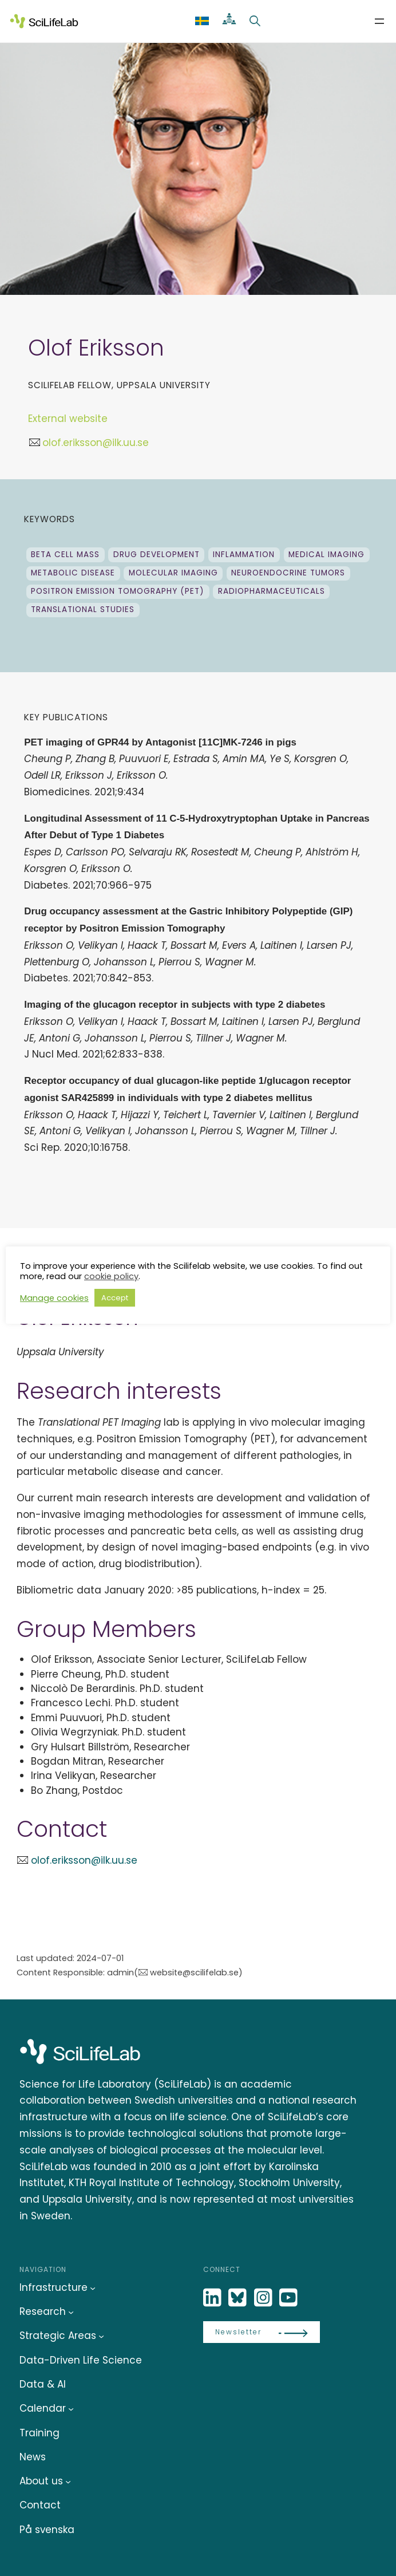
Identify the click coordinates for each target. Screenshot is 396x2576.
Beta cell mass (65, 554)
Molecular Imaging (173, 572)
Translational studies (82, 609)
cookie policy (111, 1276)
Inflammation (244, 554)
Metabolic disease (73, 572)
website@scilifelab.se (194, 1972)
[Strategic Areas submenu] (101, 2336)
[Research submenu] (71, 2312)
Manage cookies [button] (54, 1298)
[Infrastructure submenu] (93, 2288)
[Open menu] (379, 21)
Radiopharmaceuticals (271, 591)
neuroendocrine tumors (288, 572)
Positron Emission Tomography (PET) (117, 591)
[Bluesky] (238, 2298)
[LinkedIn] (213, 2298)
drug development (156, 554)
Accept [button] (114, 1297)
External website (68, 418)
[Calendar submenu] (71, 2409)
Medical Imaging (326, 554)
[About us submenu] (68, 2481)
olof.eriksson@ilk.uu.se (95, 442)
